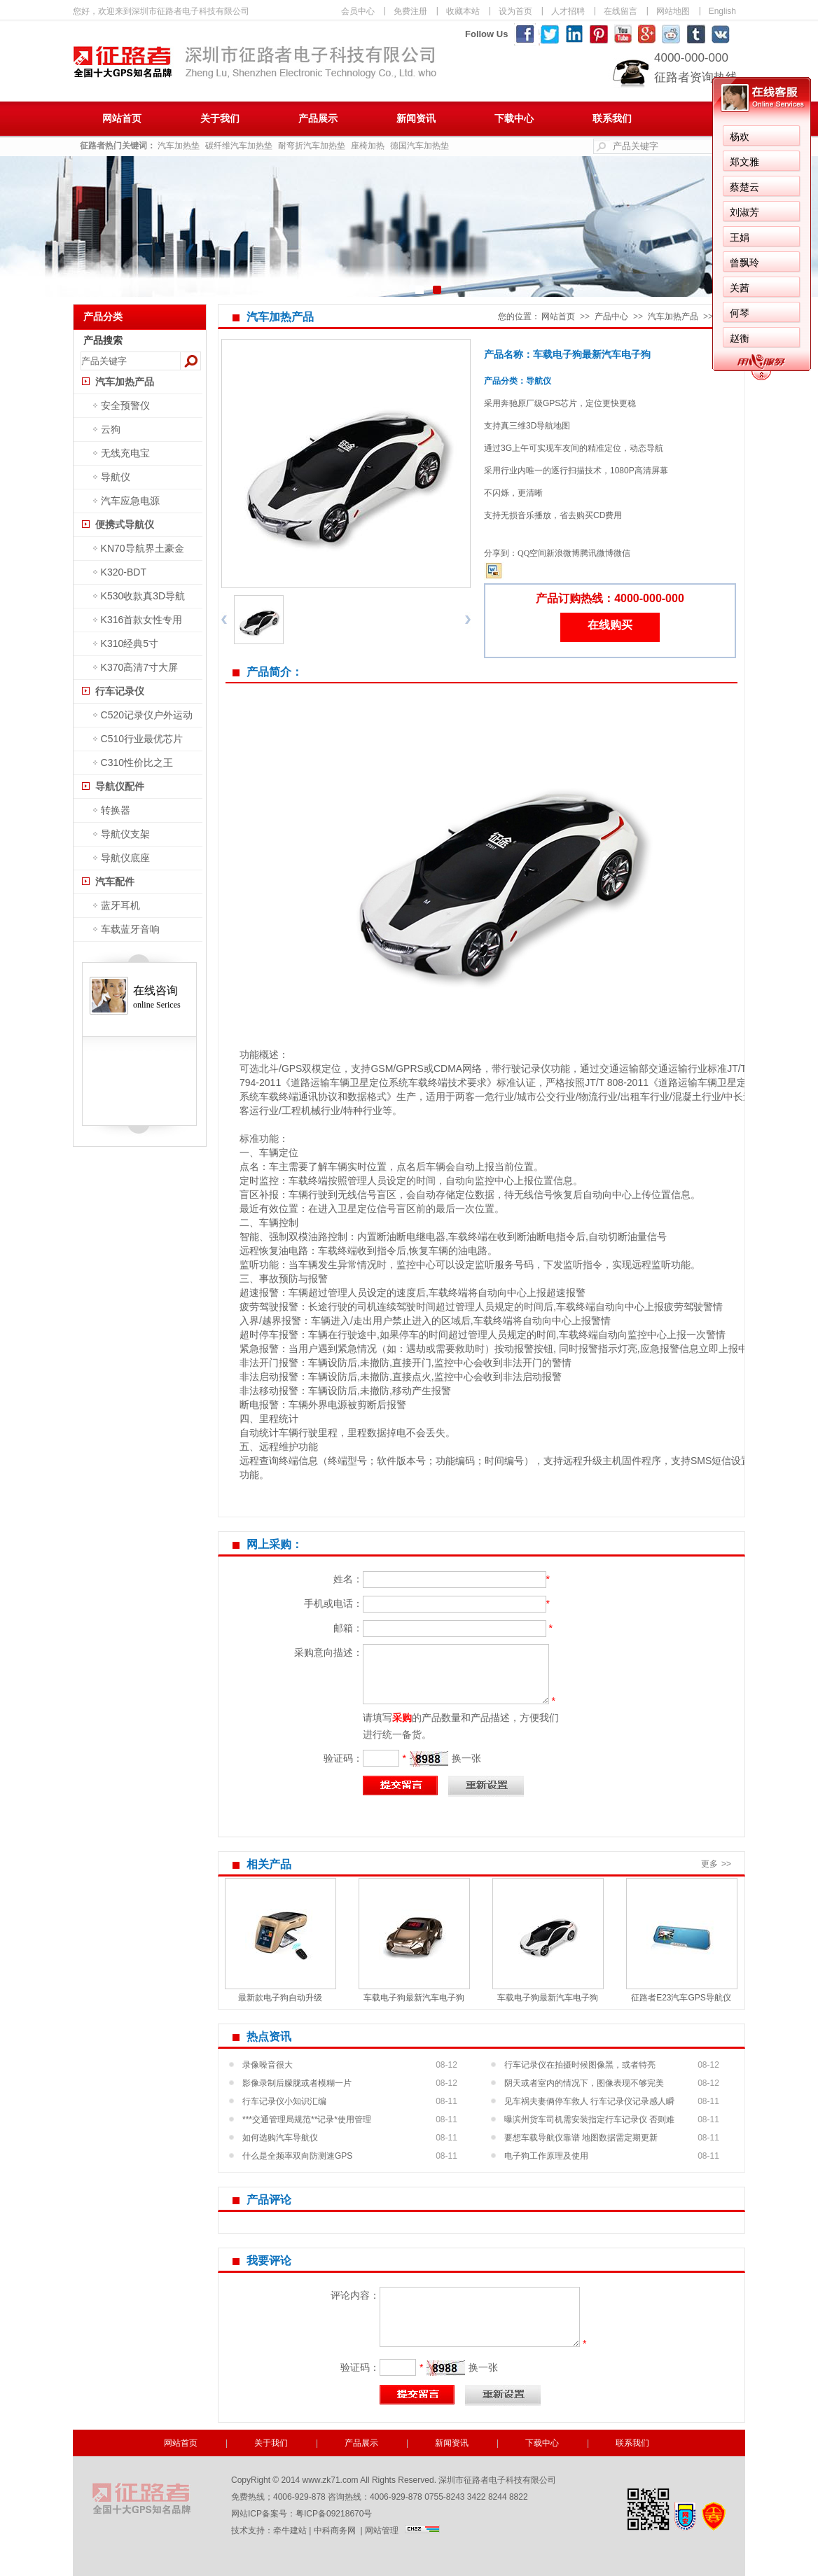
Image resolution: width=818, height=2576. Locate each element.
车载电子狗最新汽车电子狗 (413, 1998)
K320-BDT (123, 572)
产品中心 (611, 316)
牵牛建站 (290, 2530)
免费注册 (410, 11)
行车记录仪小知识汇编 (284, 2101)
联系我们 (612, 118)
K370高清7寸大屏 (139, 667)
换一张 (466, 1758)
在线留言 (620, 11)
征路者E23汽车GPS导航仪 (681, 1998)
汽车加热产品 (124, 381)
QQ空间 (532, 553)
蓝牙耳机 (120, 905)
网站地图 (673, 11)
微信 (622, 553)
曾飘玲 (744, 262)
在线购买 (610, 625)
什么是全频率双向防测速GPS (297, 2156)
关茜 (739, 287)
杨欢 (739, 136)
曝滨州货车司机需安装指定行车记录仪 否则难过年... (589, 2122)
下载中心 (514, 118)
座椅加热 (367, 146)
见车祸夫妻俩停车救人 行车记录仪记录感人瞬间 (589, 2103)
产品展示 (318, 118)
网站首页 (121, 118)
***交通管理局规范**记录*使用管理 (306, 2119)
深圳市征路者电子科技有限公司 (254, 94)
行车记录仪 (119, 691)
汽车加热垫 (179, 146)
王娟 (739, 237)
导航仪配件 (119, 786)
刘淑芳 (744, 212)
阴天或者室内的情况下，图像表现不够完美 (584, 2083)
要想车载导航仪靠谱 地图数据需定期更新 (581, 2138)
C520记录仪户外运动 (147, 714)
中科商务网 (335, 2530)
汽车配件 (114, 881)
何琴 (739, 313)
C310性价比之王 (137, 762)
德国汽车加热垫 (419, 146)
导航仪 (115, 476)
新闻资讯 (416, 118)
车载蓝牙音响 (130, 929)
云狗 (110, 429)
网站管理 (381, 2530)
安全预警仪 (125, 405)
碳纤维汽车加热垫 (238, 146)
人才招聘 (568, 11)
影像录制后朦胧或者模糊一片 (297, 2083)
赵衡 (739, 338)
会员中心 (358, 11)
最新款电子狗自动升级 (280, 1998)
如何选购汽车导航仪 (280, 2138)
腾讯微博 (597, 553)
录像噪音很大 (267, 2065)
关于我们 (220, 118)
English (722, 11)
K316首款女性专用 (142, 619)
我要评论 (269, 2261)
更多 (718, 1864)
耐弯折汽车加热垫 (311, 146)
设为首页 (515, 11)
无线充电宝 (125, 453)
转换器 (115, 810)
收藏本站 (463, 11)
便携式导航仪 (124, 524)
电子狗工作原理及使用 (546, 2156)
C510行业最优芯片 (142, 738)
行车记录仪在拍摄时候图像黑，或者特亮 (580, 2065)
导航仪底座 (125, 857)
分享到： (501, 553)
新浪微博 (563, 553)
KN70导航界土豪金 (142, 548)
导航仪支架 (125, 834)
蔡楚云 (744, 187)
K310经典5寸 (129, 643)
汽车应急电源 (130, 500)
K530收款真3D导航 (143, 595)
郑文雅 (744, 161)
